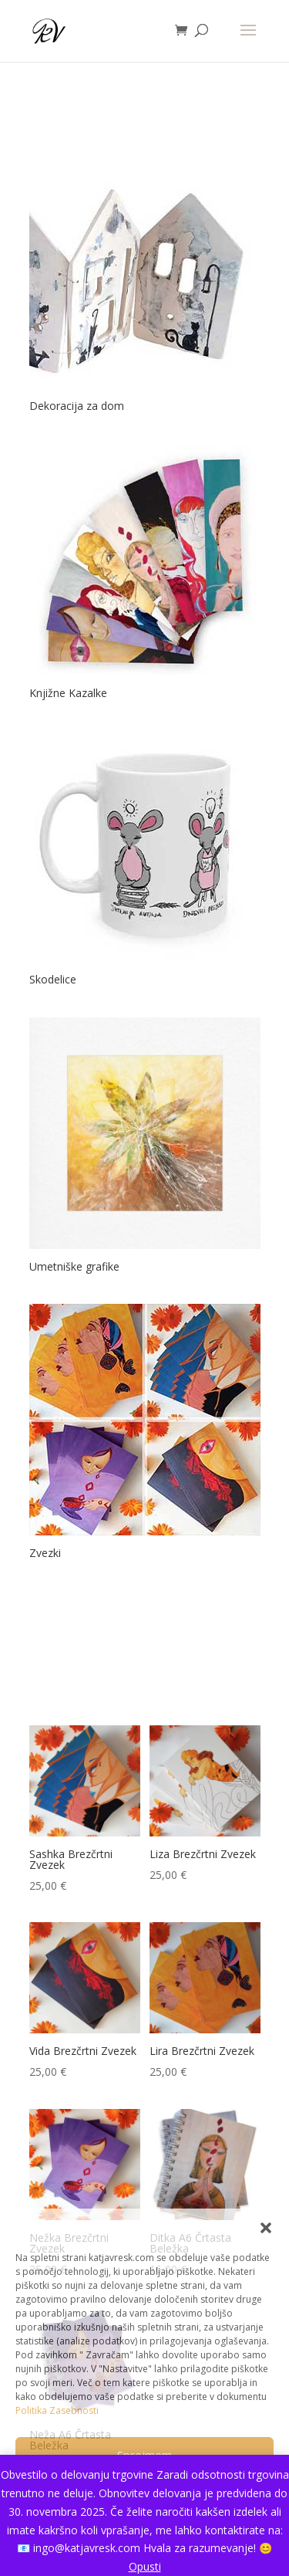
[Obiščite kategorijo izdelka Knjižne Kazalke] (144, 574)
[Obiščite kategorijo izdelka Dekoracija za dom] (144, 287)
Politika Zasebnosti (57, 2410)
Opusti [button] (145, 2566)
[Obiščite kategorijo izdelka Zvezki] (144, 1434)
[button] (266, 2228)
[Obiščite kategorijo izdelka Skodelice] (144, 860)
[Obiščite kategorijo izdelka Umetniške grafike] (144, 1147)
